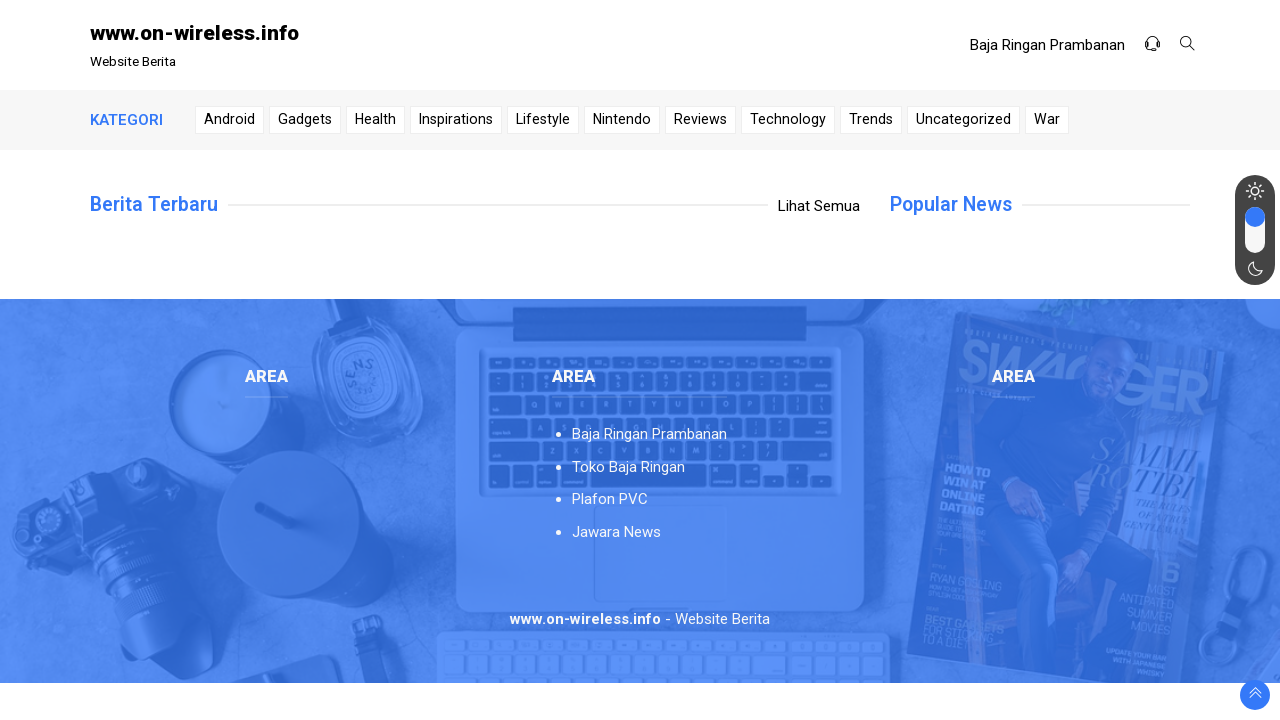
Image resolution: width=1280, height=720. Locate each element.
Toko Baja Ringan (628, 467)
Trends (871, 119)
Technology (788, 119)
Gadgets (305, 119)
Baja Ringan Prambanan (1047, 45)
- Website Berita (640, 619)
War (1047, 119)
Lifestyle (543, 119)
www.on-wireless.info (194, 33)
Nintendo (622, 119)
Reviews (700, 119)
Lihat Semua (819, 206)
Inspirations (456, 119)
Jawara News (616, 532)
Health (375, 119)
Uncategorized (963, 119)
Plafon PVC (610, 499)
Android (229, 119)
